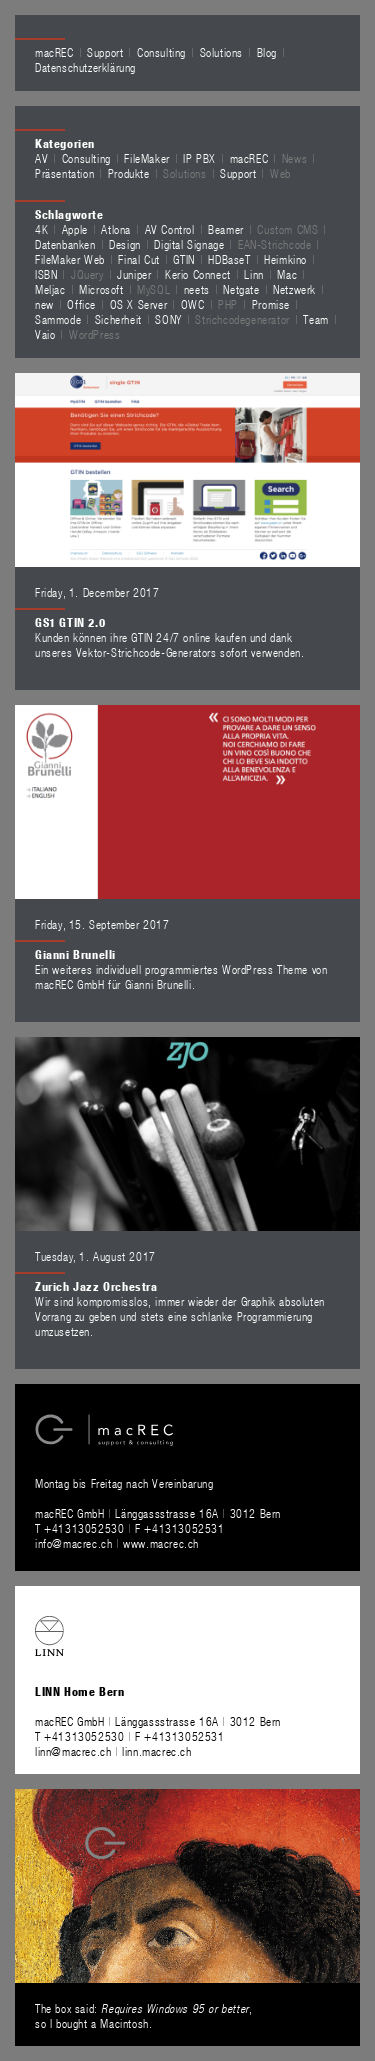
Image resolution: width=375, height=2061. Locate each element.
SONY (168, 319)
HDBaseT (229, 259)
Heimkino (285, 259)
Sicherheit (118, 319)
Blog (267, 52)
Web (280, 173)
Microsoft (101, 289)
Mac (287, 274)
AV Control (170, 229)
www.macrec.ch (161, 1543)
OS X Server (139, 304)
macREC (54, 52)
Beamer (226, 229)
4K (41, 229)
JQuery (87, 274)
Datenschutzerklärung (85, 67)
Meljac (50, 289)
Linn (253, 274)
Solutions (221, 52)
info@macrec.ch (73, 1543)
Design (125, 244)
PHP (228, 304)
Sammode (58, 319)
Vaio (45, 334)
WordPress (94, 334)
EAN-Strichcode (274, 244)
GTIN (183, 259)
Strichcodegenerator (242, 319)
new (44, 304)
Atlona (116, 229)
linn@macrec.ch (73, 1751)
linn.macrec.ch (156, 1751)
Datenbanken (65, 244)
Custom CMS (287, 229)
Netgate (241, 289)
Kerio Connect (198, 274)
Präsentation (64, 173)
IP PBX (199, 158)
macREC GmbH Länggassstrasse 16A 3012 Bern (158, 1513)
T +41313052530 (81, 1528)
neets (197, 289)
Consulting (161, 52)
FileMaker (146, 158)
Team (315, 319)
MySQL (153, 289)
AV (41, 158)
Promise (271, 304)
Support (105, 52)
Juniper (134, 274)
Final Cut (138, 259)
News (294, 158)
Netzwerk (294, 289)
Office (81, 304)
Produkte (129, 173)
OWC (193, 304)
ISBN (46, 274)
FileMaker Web (70, 259)
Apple (75, 229)
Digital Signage (189, 244)
